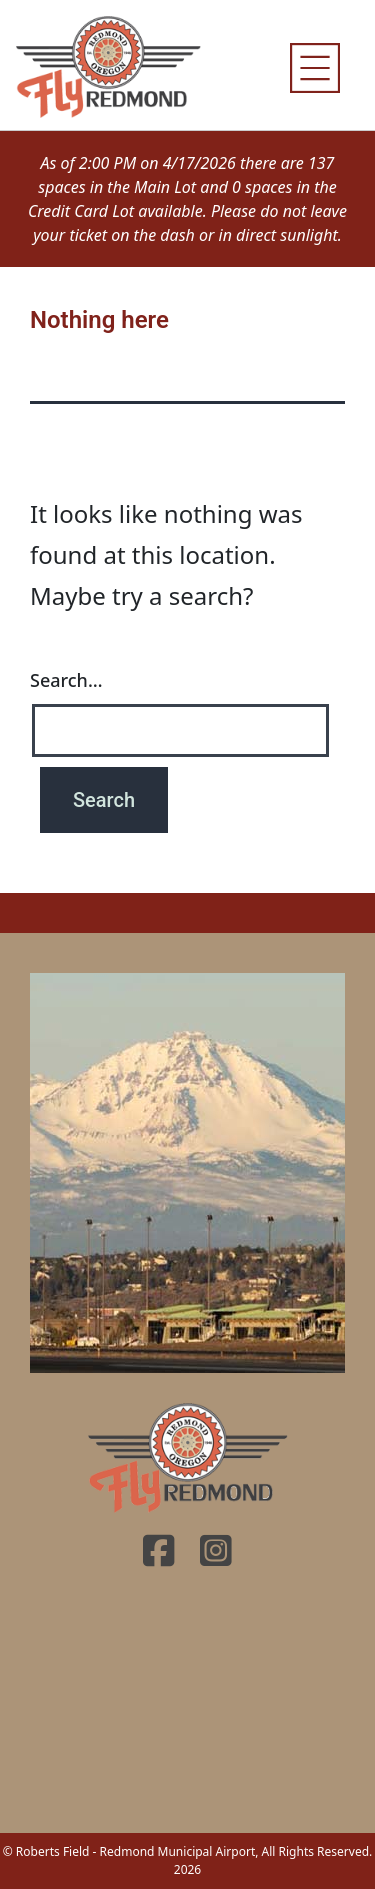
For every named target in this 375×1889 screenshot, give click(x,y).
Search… (66, 680)
